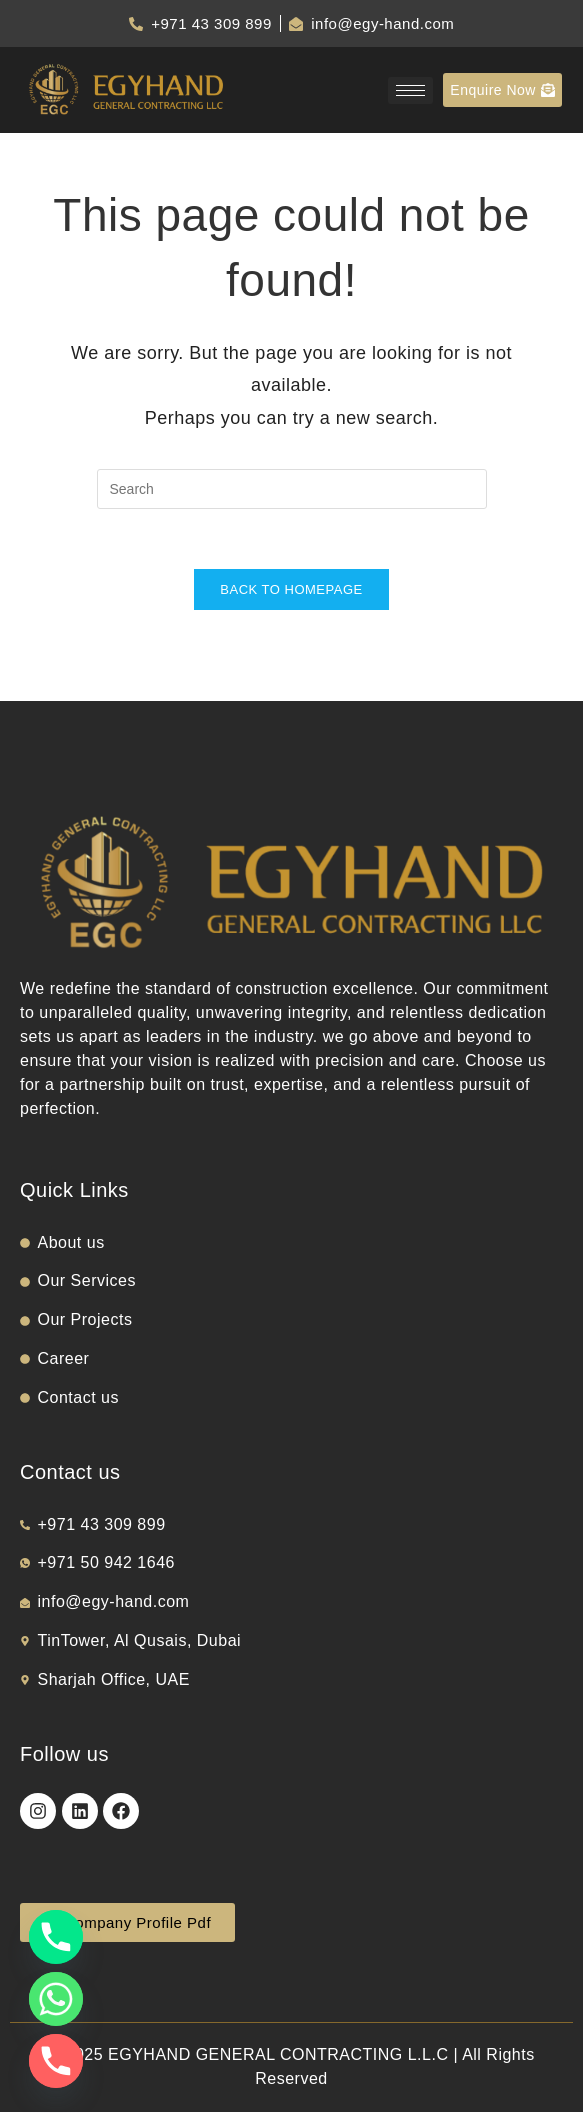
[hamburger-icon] (410, 90)
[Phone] (56, 1937)
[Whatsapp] (56, 1999)
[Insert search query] (292, 489)
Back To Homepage (291, 590)
